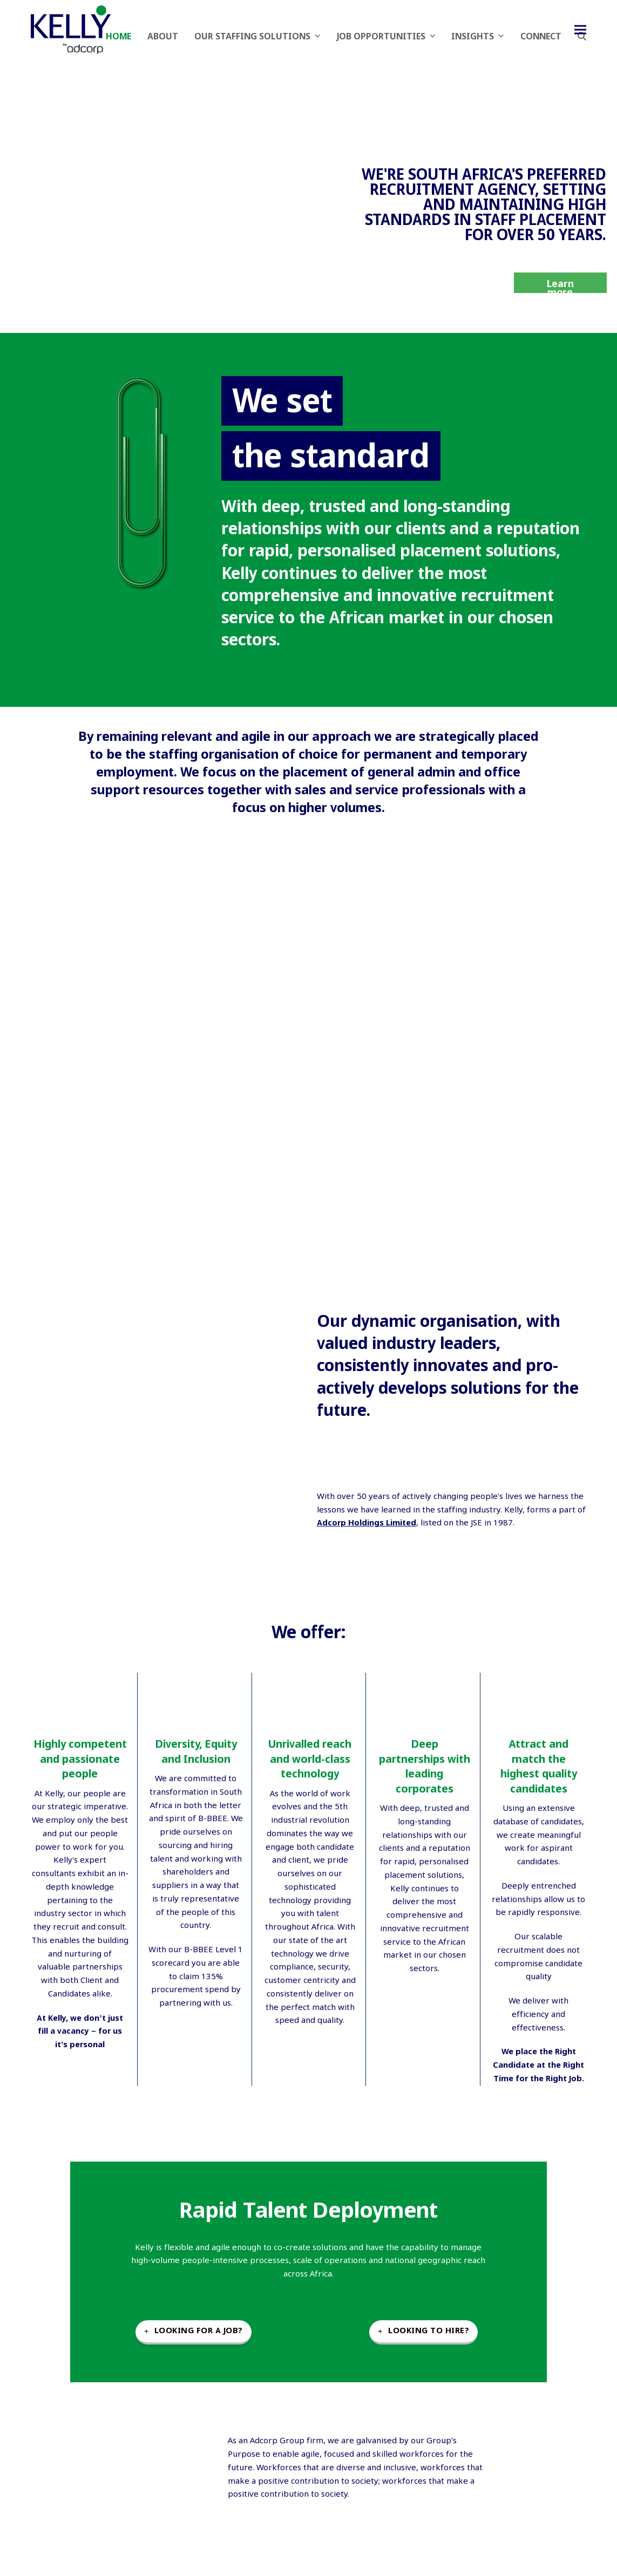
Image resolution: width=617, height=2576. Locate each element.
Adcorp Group (277, 2441)
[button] (580, 29)
